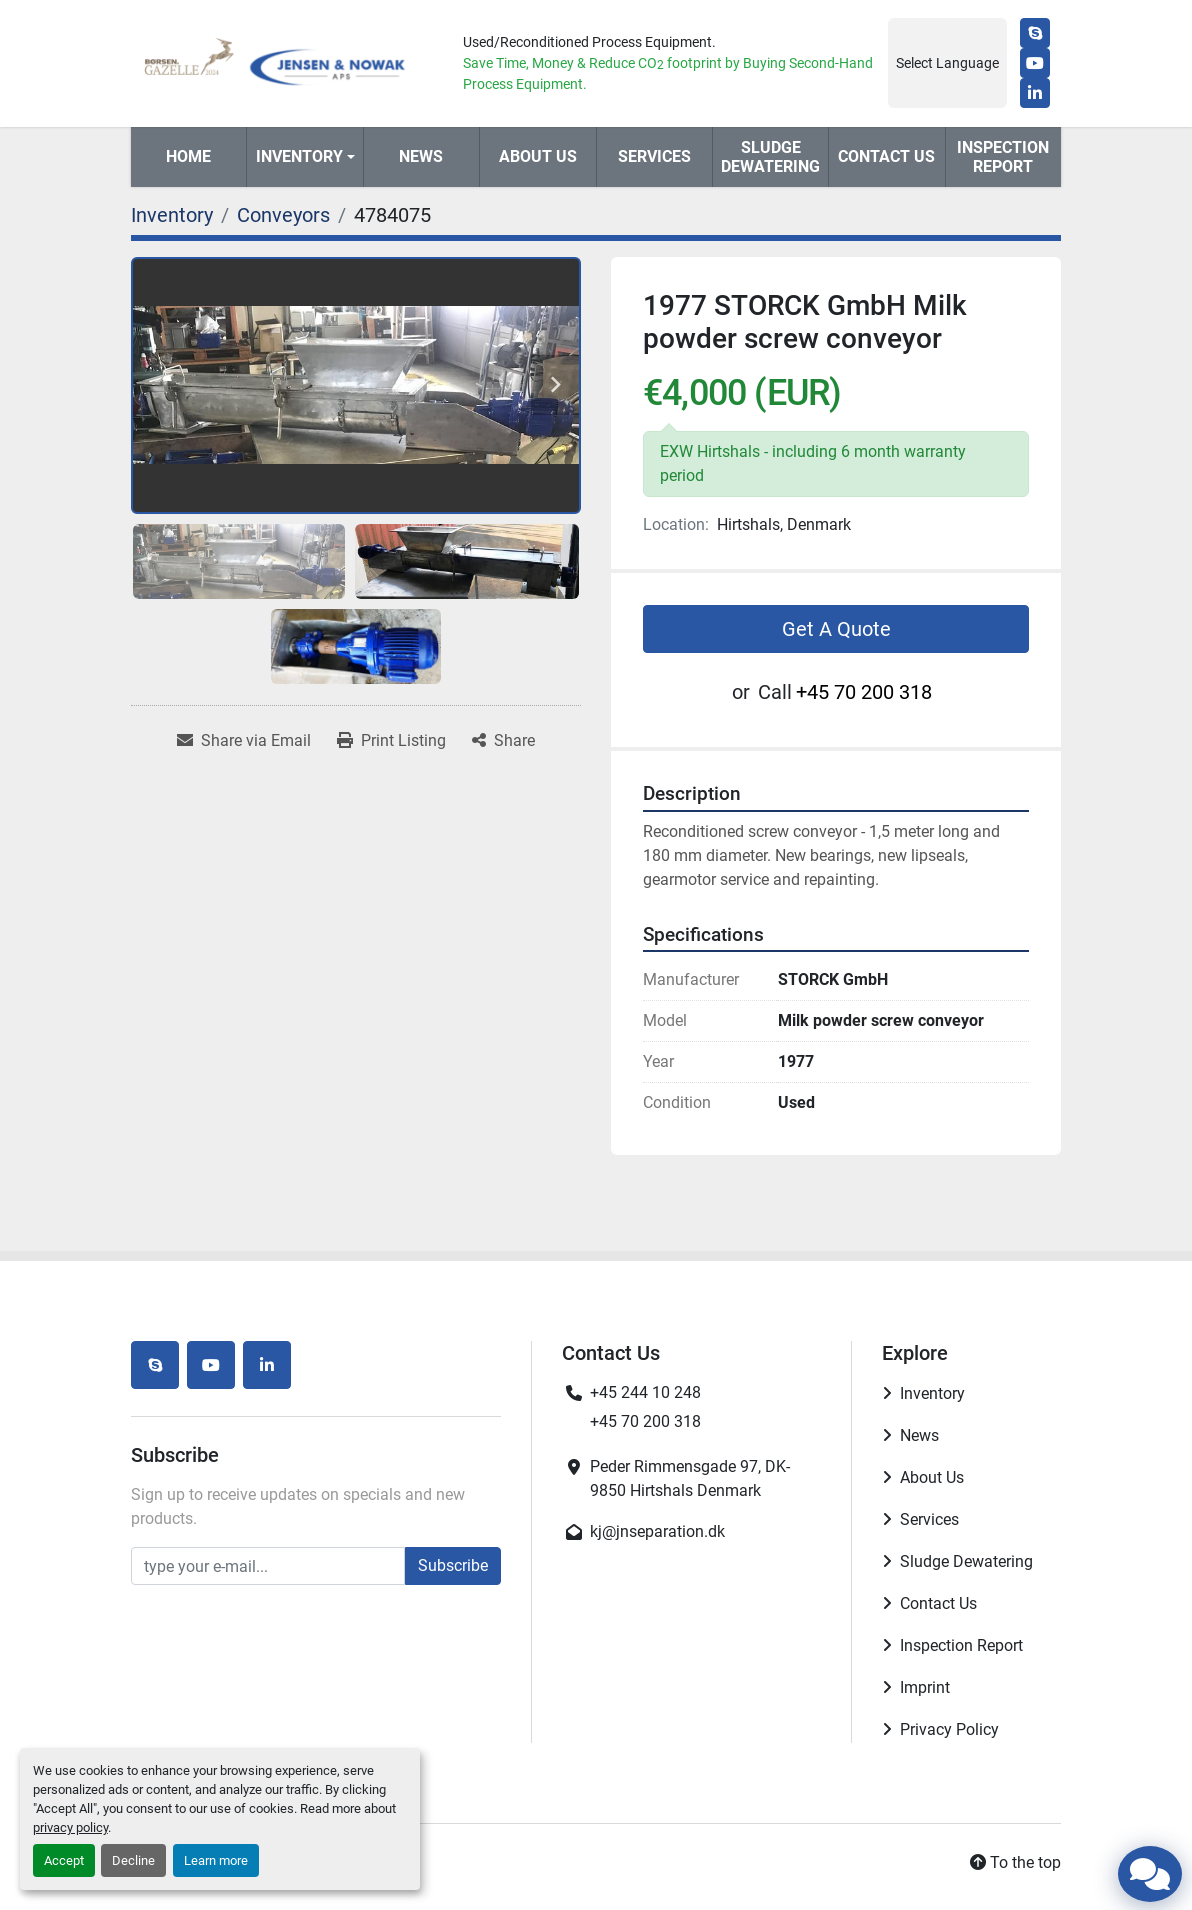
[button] (304, 157)
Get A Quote (836, 629)
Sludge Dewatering (770, 157)
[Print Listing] (391, 741)
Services (654, 156)
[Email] (268, 1566)
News (421, 156)
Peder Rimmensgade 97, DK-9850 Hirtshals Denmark (690, 1478)
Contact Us (886, 156)
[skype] (1035, 33)
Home (188, 156)
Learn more (216, 1860)
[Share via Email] (244, 741)
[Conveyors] (283, 215)
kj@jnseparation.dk (657, 1531)
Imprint (925, 1687)
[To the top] (1015, 1863)
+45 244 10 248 (645, 1392)
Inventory (299, 156)
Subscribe (453, 1565)
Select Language (947, 63)
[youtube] (1035, 63)
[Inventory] (172, 215)
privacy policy (70, 1827)
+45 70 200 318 (864, 692)
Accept (64, 1860)
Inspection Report (1003, 157)
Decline (133, 1860)
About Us (538, 156)
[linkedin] (1035, 93)
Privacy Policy (949, 1729)
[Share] (503, 741)
